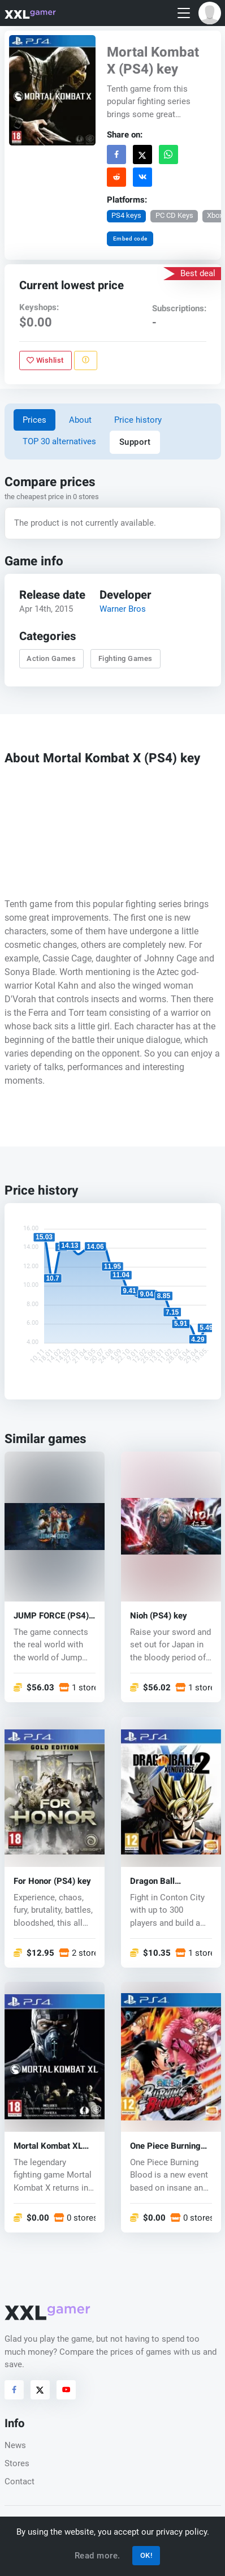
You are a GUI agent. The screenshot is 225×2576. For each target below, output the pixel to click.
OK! (146, 2555)
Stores (17, 2463)
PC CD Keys (174, 215)
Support (135, 442)
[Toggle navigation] (183, 13)
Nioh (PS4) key (158, 1616)
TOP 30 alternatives (59, 441)
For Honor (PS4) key (52, 1880)
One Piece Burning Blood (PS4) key (165, 2146)
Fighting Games (125, 658)
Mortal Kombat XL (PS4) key (48, 2146)
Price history (138, 420)
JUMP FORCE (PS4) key (51, 1616)
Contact (19, 2481)
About (80, 420)
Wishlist (45, 360)
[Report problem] (85, 360)
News (15, 2445)
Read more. (97, 2556)
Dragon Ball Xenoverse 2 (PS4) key (166, 1880)
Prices (34, 420)
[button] (209, 13)
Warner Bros (122, 609)
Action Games (51, 658)
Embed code (129, 238)
